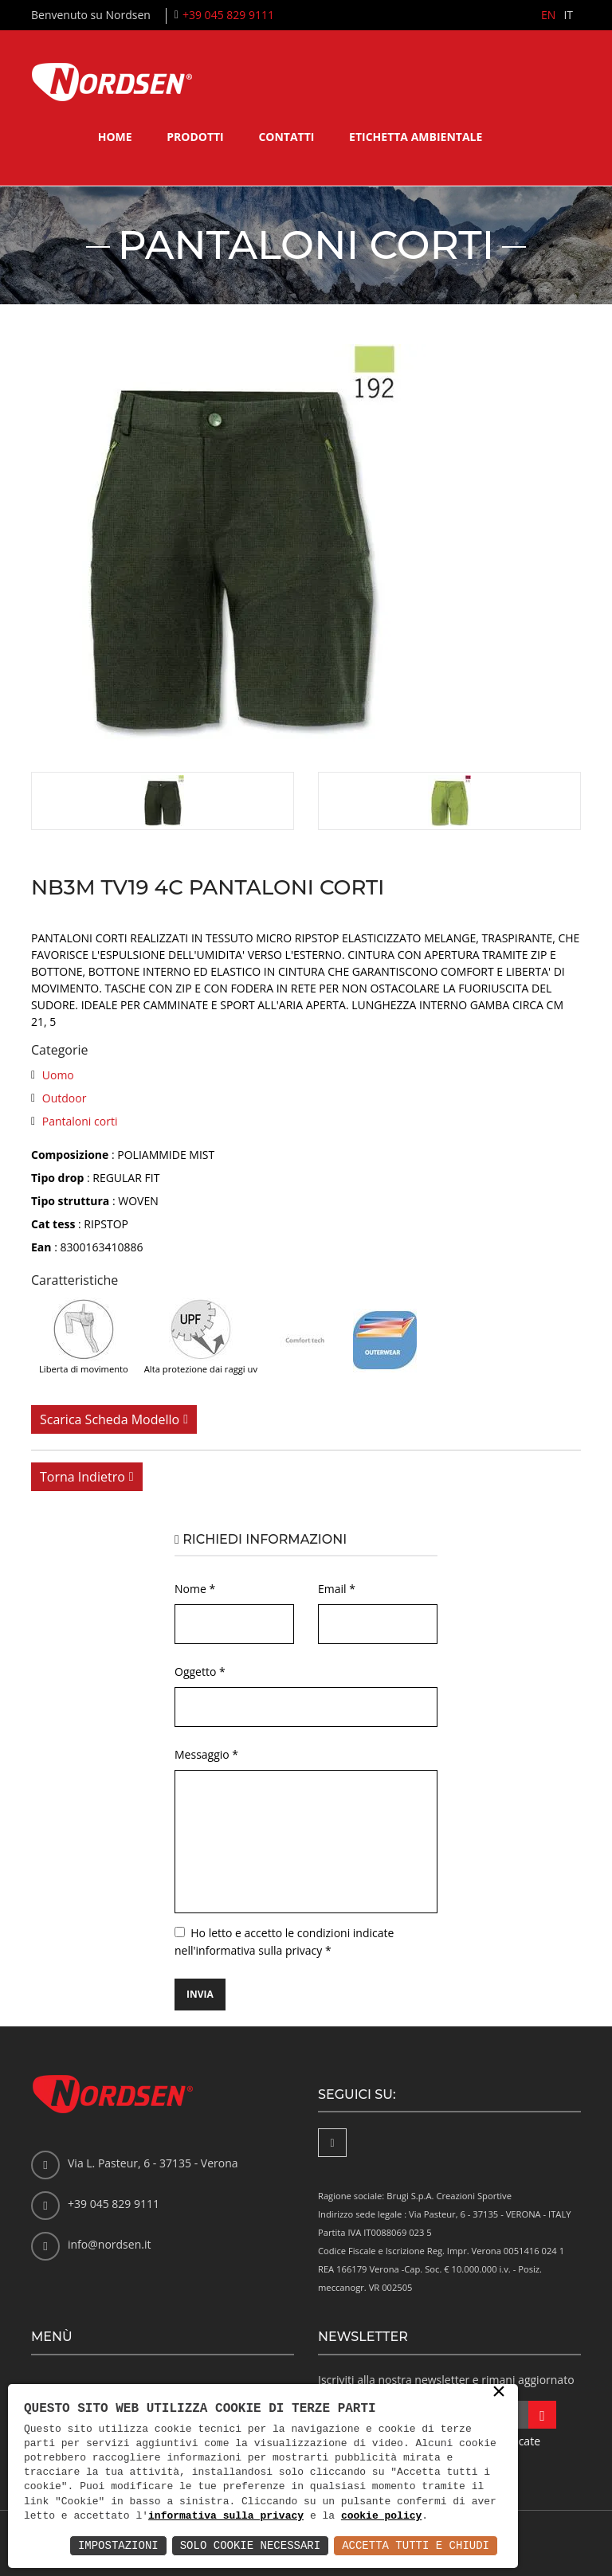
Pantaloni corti (80, 1121)
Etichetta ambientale (415, 136)
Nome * (195, 1588)
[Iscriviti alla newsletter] (542, 2415)
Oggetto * (200, 1671)
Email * (336, 1588)
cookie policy (381, 2516)
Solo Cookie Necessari (250, 2545)
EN (548, 14)
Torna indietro (82, 1477)
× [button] (499, 2393)
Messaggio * (206, 1754)
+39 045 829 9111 (228, 14)
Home (115, 136)
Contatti (286, 136)
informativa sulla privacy (226, 2516)
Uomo (58, 1074)
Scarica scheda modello (109, 1419)
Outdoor (64, 1098)
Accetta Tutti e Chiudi (415, 2545)
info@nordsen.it (109, 2244)
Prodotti (195, 136)
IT (568, 14)
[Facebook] (332, 2142)
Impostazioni (118, 2545)
